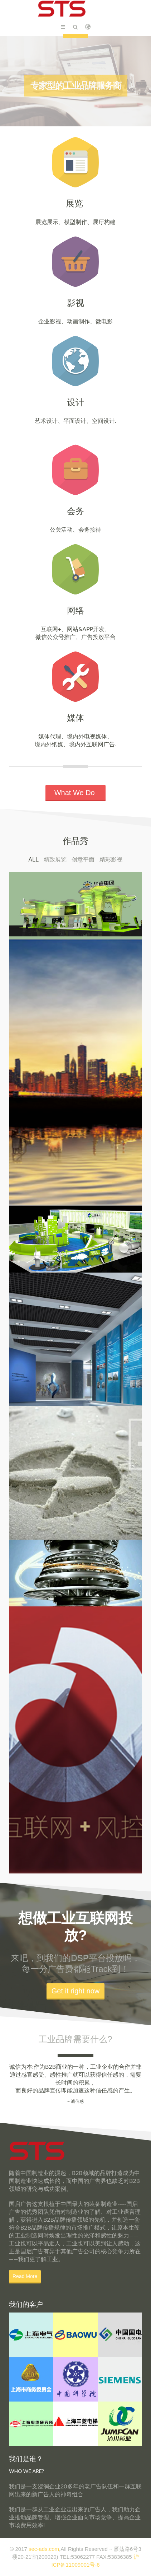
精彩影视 (110, 860)
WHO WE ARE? (26, 2471)
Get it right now (76, 1991)
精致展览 (55, 860)
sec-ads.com (44, 2549)
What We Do (75, 793)
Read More (25, 2276)
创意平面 (83, 860)
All (34, 860)
